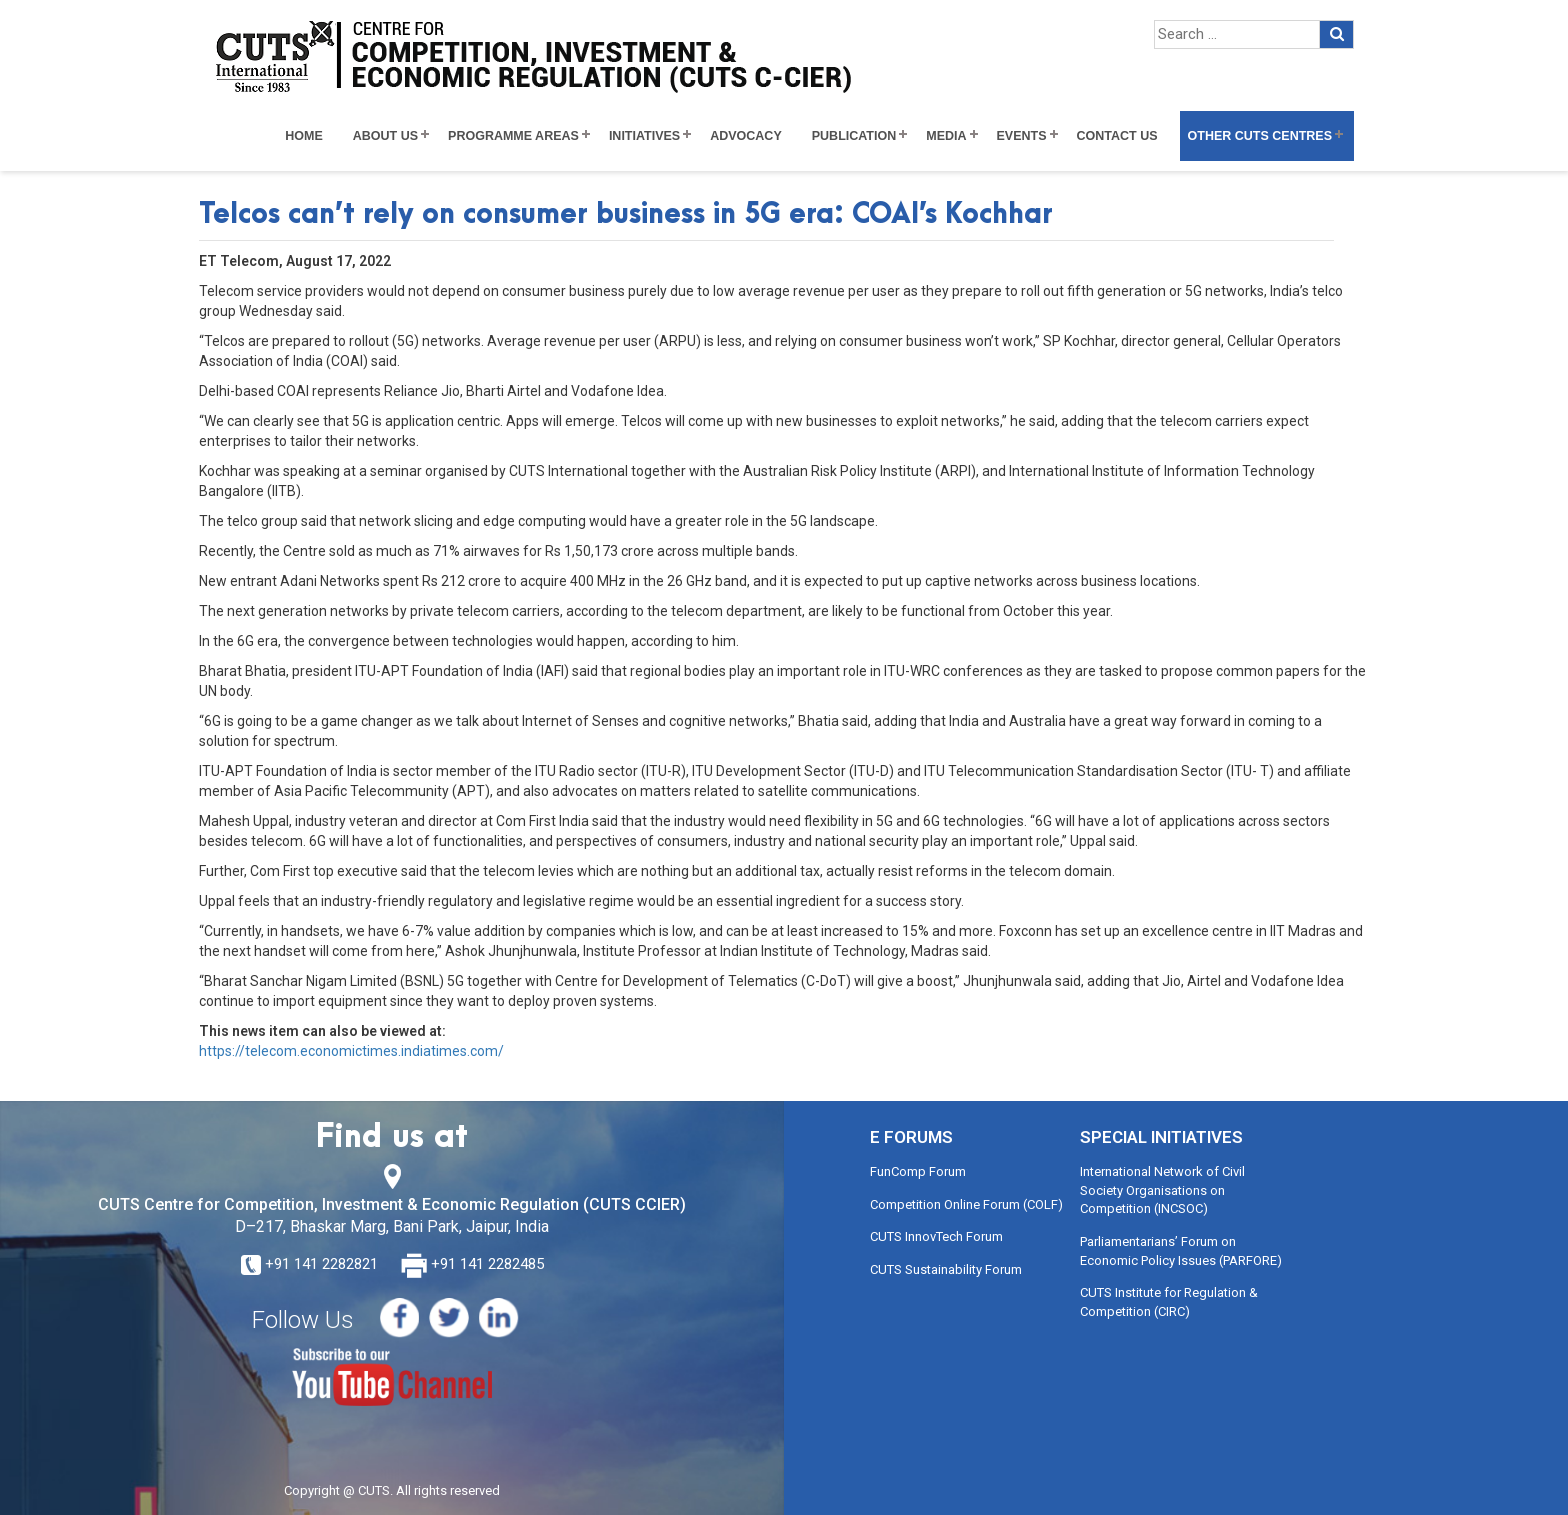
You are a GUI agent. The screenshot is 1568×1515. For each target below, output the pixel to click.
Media (946, 136)
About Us (385, 136)
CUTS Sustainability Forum (946, 1269)
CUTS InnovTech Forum (936, 1236)
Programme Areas (513, 136)
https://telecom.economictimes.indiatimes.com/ (351, 1051)
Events (1022, 136)
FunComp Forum (918, 1171)
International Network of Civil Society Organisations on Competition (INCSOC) (1162, 1190)
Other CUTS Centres (1260, 136)
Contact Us (1117, 136)
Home (304, 136)
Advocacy (746, 136)
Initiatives (644, 136)
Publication (854, 136)
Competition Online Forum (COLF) (966, 1204)
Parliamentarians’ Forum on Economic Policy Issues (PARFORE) (1181, 1251)
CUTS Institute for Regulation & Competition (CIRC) (1169, 1302)
